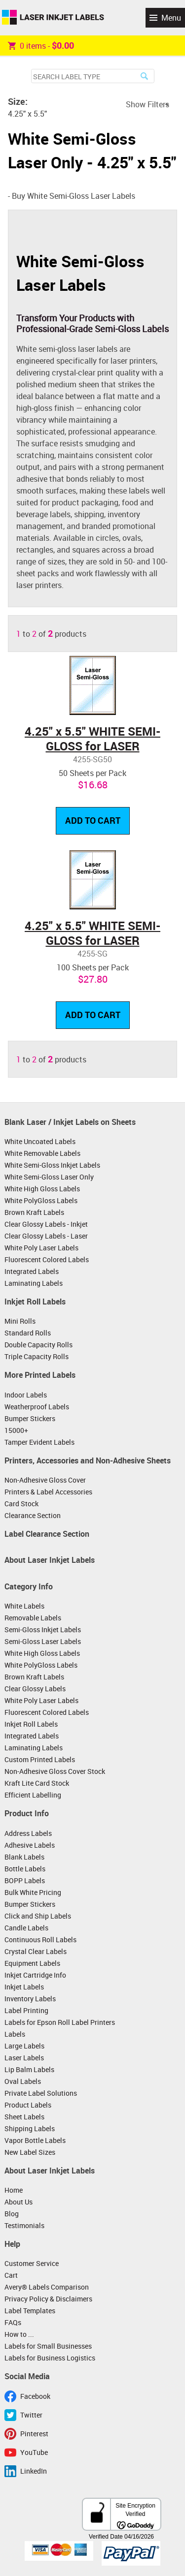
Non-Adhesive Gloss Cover (45, 1480)
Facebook (35, 2396)
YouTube (34, 2452)
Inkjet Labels (24, 1986)
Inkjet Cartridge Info (35, 1975)
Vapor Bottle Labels (35, 2140)
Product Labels (27, 2105)
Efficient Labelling (32, 1795)
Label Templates (29, 2310)
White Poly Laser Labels (41, 1247)
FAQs (12, 2322)
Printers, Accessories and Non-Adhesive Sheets (87, 1460)
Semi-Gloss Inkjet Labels (42, 1629)
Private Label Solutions (40, 2093)
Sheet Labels (24, 2116)
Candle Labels (26, 1927)
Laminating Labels (33, 1283)
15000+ (16, 1430)
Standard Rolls (27, 1332)
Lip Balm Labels (29, 2069)
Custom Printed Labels (39, 1759)
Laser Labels (24, 2057)
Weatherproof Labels (36, 1406)
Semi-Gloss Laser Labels (42, 1641)
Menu (171, 17)
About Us (18, 2201)
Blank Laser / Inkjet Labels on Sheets (70, 1122)
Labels (14, 2034)
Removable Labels (32, 1617)
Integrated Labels (31, 1271)
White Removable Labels (42, 1153)
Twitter (31, 2415)
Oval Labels (22, 2081)
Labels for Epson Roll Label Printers (59, 2022)
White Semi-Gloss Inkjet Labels (52, 1165)
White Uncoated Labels (39, 1141)
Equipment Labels (32, 1963)
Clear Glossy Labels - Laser (46, 1236)
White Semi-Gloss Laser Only (49, 1176)
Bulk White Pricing (32, 1892)
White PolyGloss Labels (40, 1200)
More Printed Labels (39, 1374)
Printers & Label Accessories (48, 1491)
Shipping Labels (29, 2128)
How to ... (19, 2334)
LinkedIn (33, 2471)
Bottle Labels (24, 1868)
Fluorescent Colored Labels (46, 1259)
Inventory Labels (30, 1998)
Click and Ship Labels (37, 1916)
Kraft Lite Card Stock (36, 1783)
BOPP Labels (24, 1880)
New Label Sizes (29, 2152)
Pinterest (34, 2433)
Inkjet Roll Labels (35, 1301)
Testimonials (24, 2225)
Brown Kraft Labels (34, 1212)
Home (13, 2190)
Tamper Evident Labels (39, 1442)
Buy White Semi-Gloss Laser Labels (73, 195)
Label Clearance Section (46, 1533)
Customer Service (31, 2263)
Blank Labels (24, 1857)
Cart (11, 2275)
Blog (11, 2213)
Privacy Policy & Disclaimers (48, 2298)
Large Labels (24, 2045)
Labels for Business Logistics (49, 2357)
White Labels (24, 1606)
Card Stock (21, 1503)
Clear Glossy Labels (35, 1688)
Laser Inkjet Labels (53, 18)
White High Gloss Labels (42, 1188)
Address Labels (28, 1833)
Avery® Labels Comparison (46, 2287)
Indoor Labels (25, 1394)
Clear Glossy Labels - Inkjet (46, 1224)
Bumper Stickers (29, 1418)
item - (41, 45)
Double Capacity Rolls (38, 1344)
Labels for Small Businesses (48, 2346)
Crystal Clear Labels (35, 1951)
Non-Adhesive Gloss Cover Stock (54, 1771)
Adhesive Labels (29, 1845)
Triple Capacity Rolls (36, 1356)
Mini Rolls (20, 1321)
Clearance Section (32, 1515)
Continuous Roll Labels (40, 1939)
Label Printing (26, 2010)
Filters (158, 104)
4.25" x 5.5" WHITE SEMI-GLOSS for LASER (92, 738)
